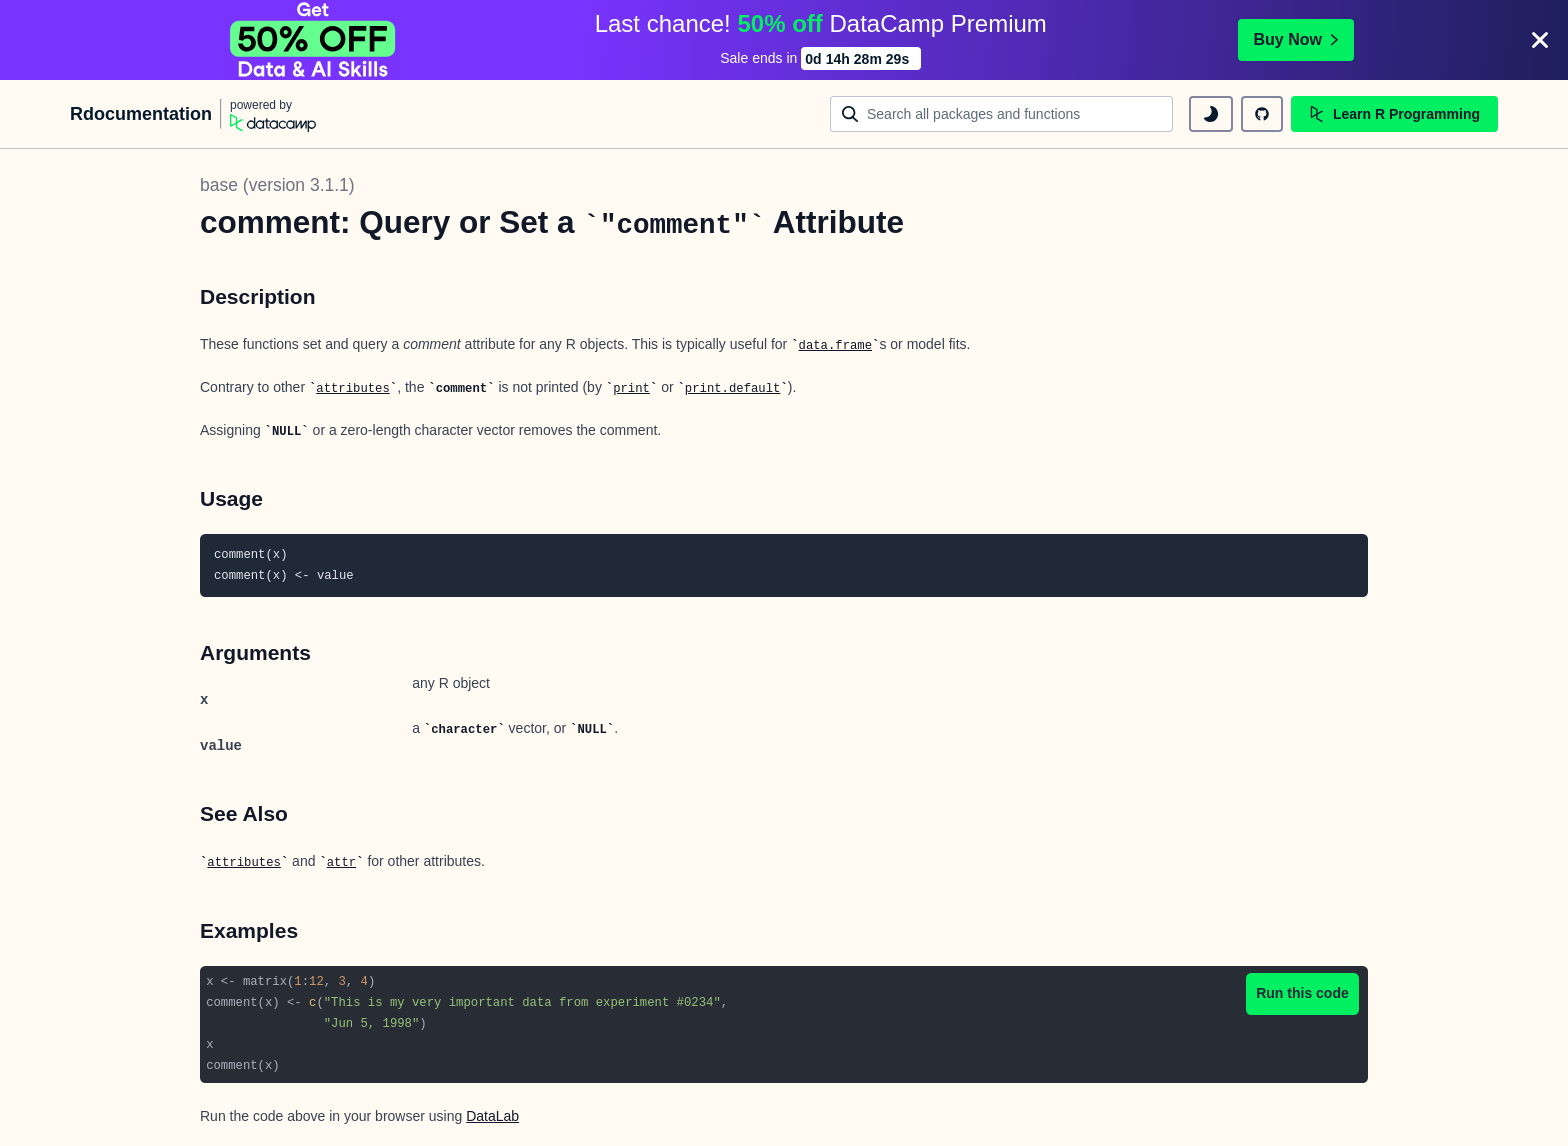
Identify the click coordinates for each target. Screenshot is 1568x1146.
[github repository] (1262, 114)
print (631, 389)
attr (341, 863)
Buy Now (1296, 39)
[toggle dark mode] (1211, 114)
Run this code (1302, 993)
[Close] (1540, 40)
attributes (353, 389)
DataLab (492, 1116)
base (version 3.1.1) (277, 185)
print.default (733, 389)
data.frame (836, 346)
